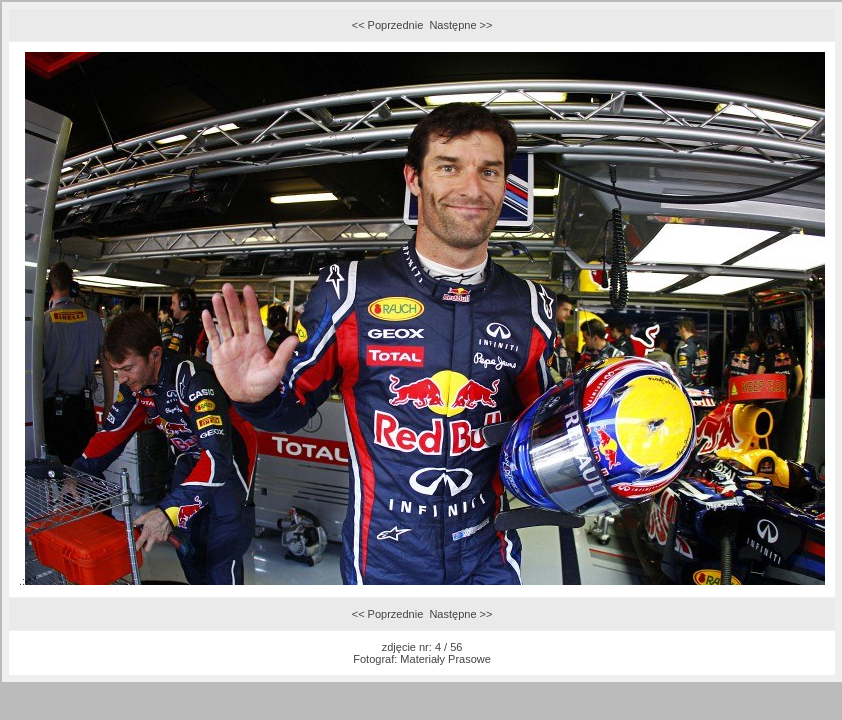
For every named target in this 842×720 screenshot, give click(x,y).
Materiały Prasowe (445, 659)
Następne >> (460, 25)
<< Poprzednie (388, 25)
